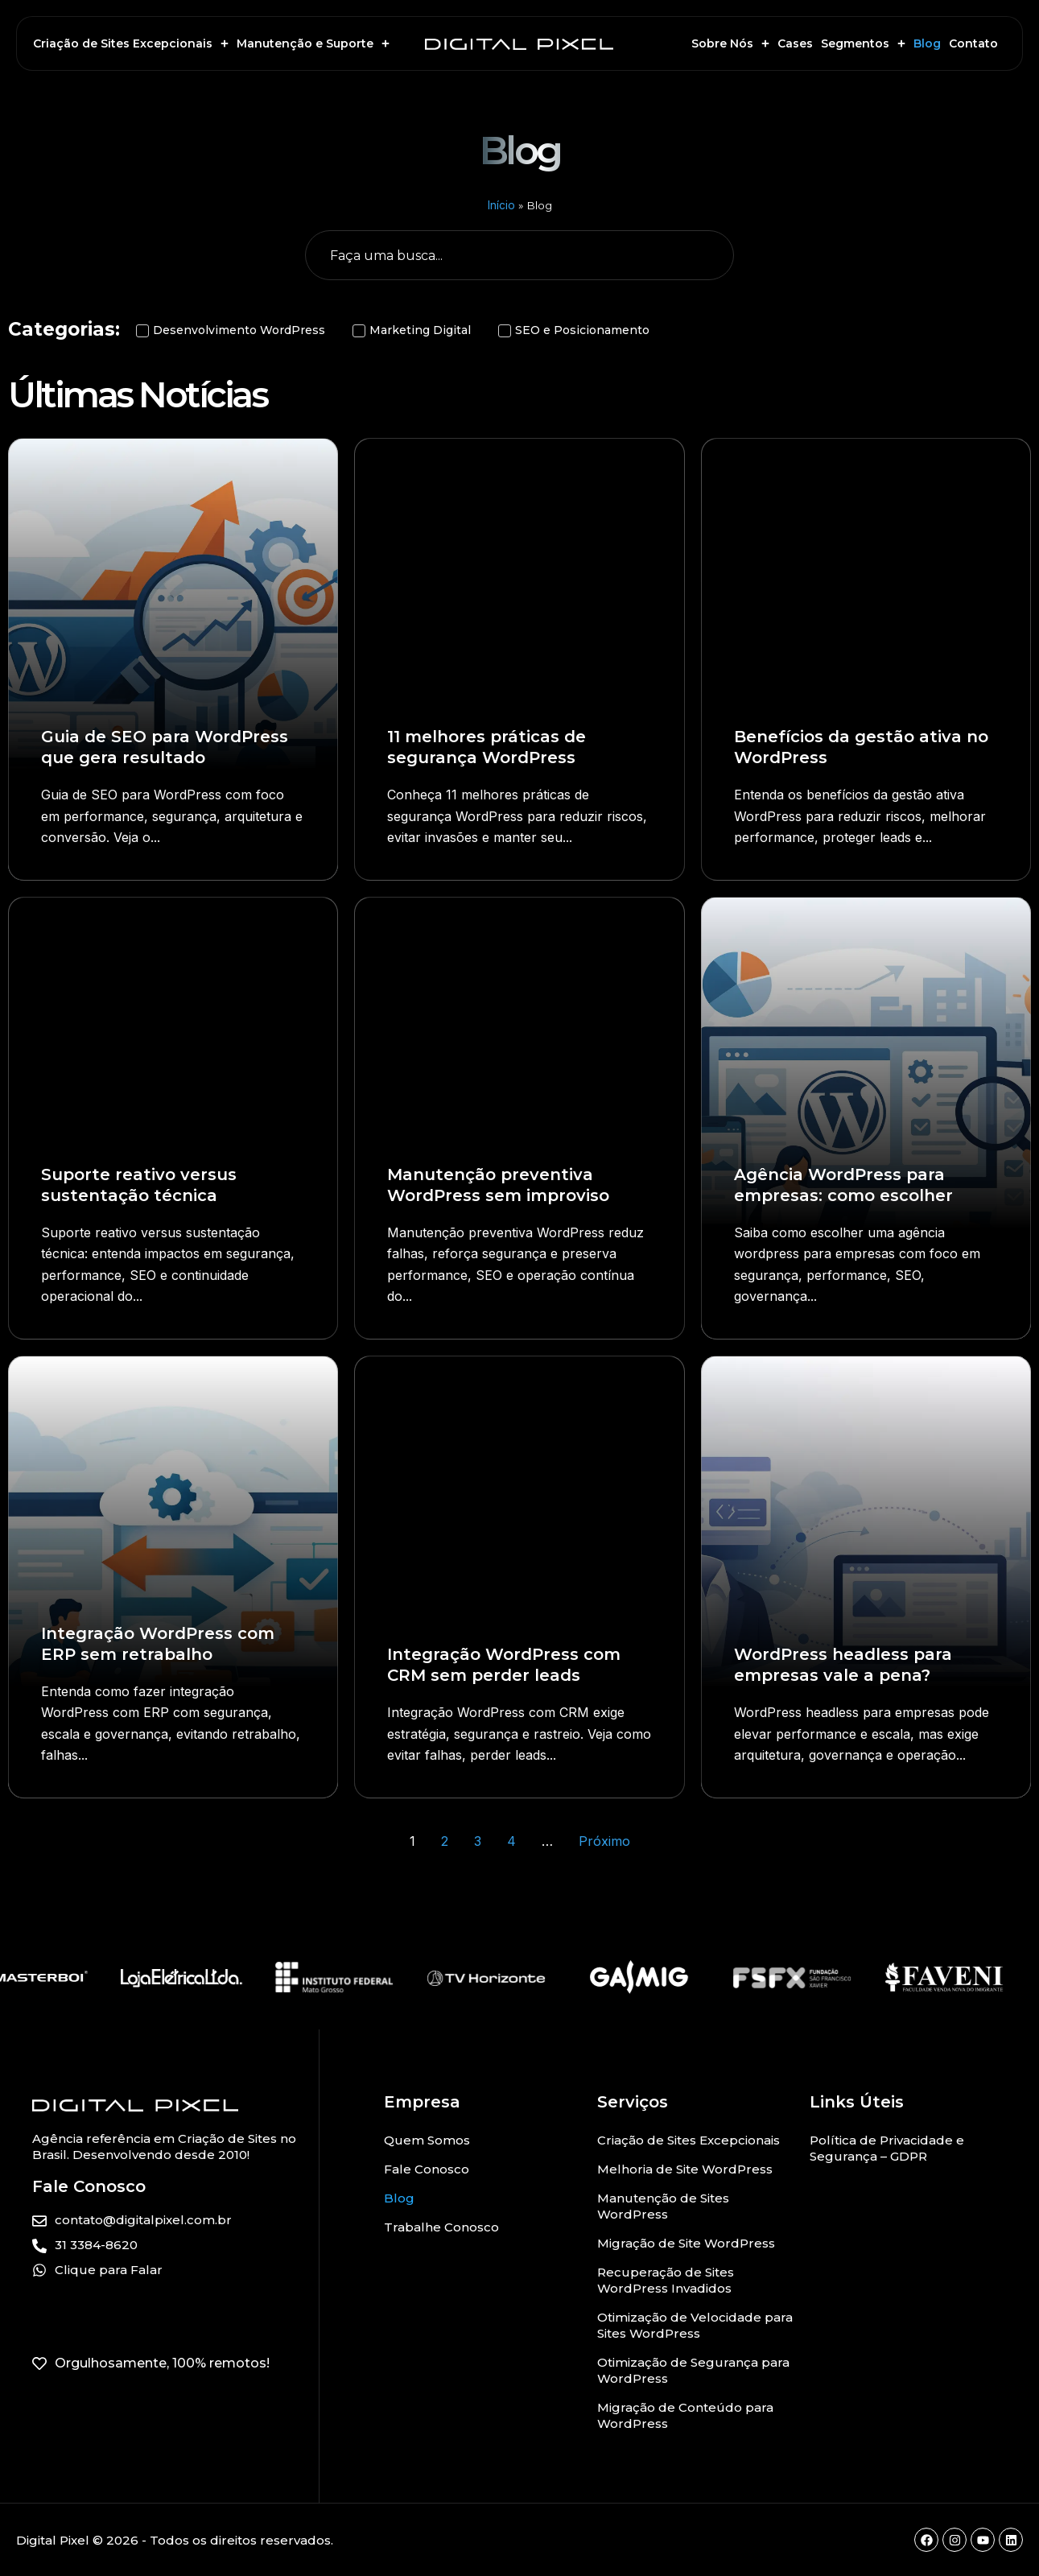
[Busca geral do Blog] (520, 255)
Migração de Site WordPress (686, 2243)
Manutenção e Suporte (313, 43)
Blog (927, 43)
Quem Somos (427, 2140)
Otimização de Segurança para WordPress (693, 2370)
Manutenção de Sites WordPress (663, 2206)
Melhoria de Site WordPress (685, 2169)
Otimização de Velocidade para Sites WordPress (695, 2325)
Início (501, 205)
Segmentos (863, 43)
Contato (973, 43)
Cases (795, 43)
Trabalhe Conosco (441, 2227)
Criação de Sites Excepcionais (131, 43)
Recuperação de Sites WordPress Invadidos (665, 2280)
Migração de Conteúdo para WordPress (685, 2415)
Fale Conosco (426, 2169)
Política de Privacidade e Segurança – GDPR (887, 2148)
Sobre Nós (730, 43)
